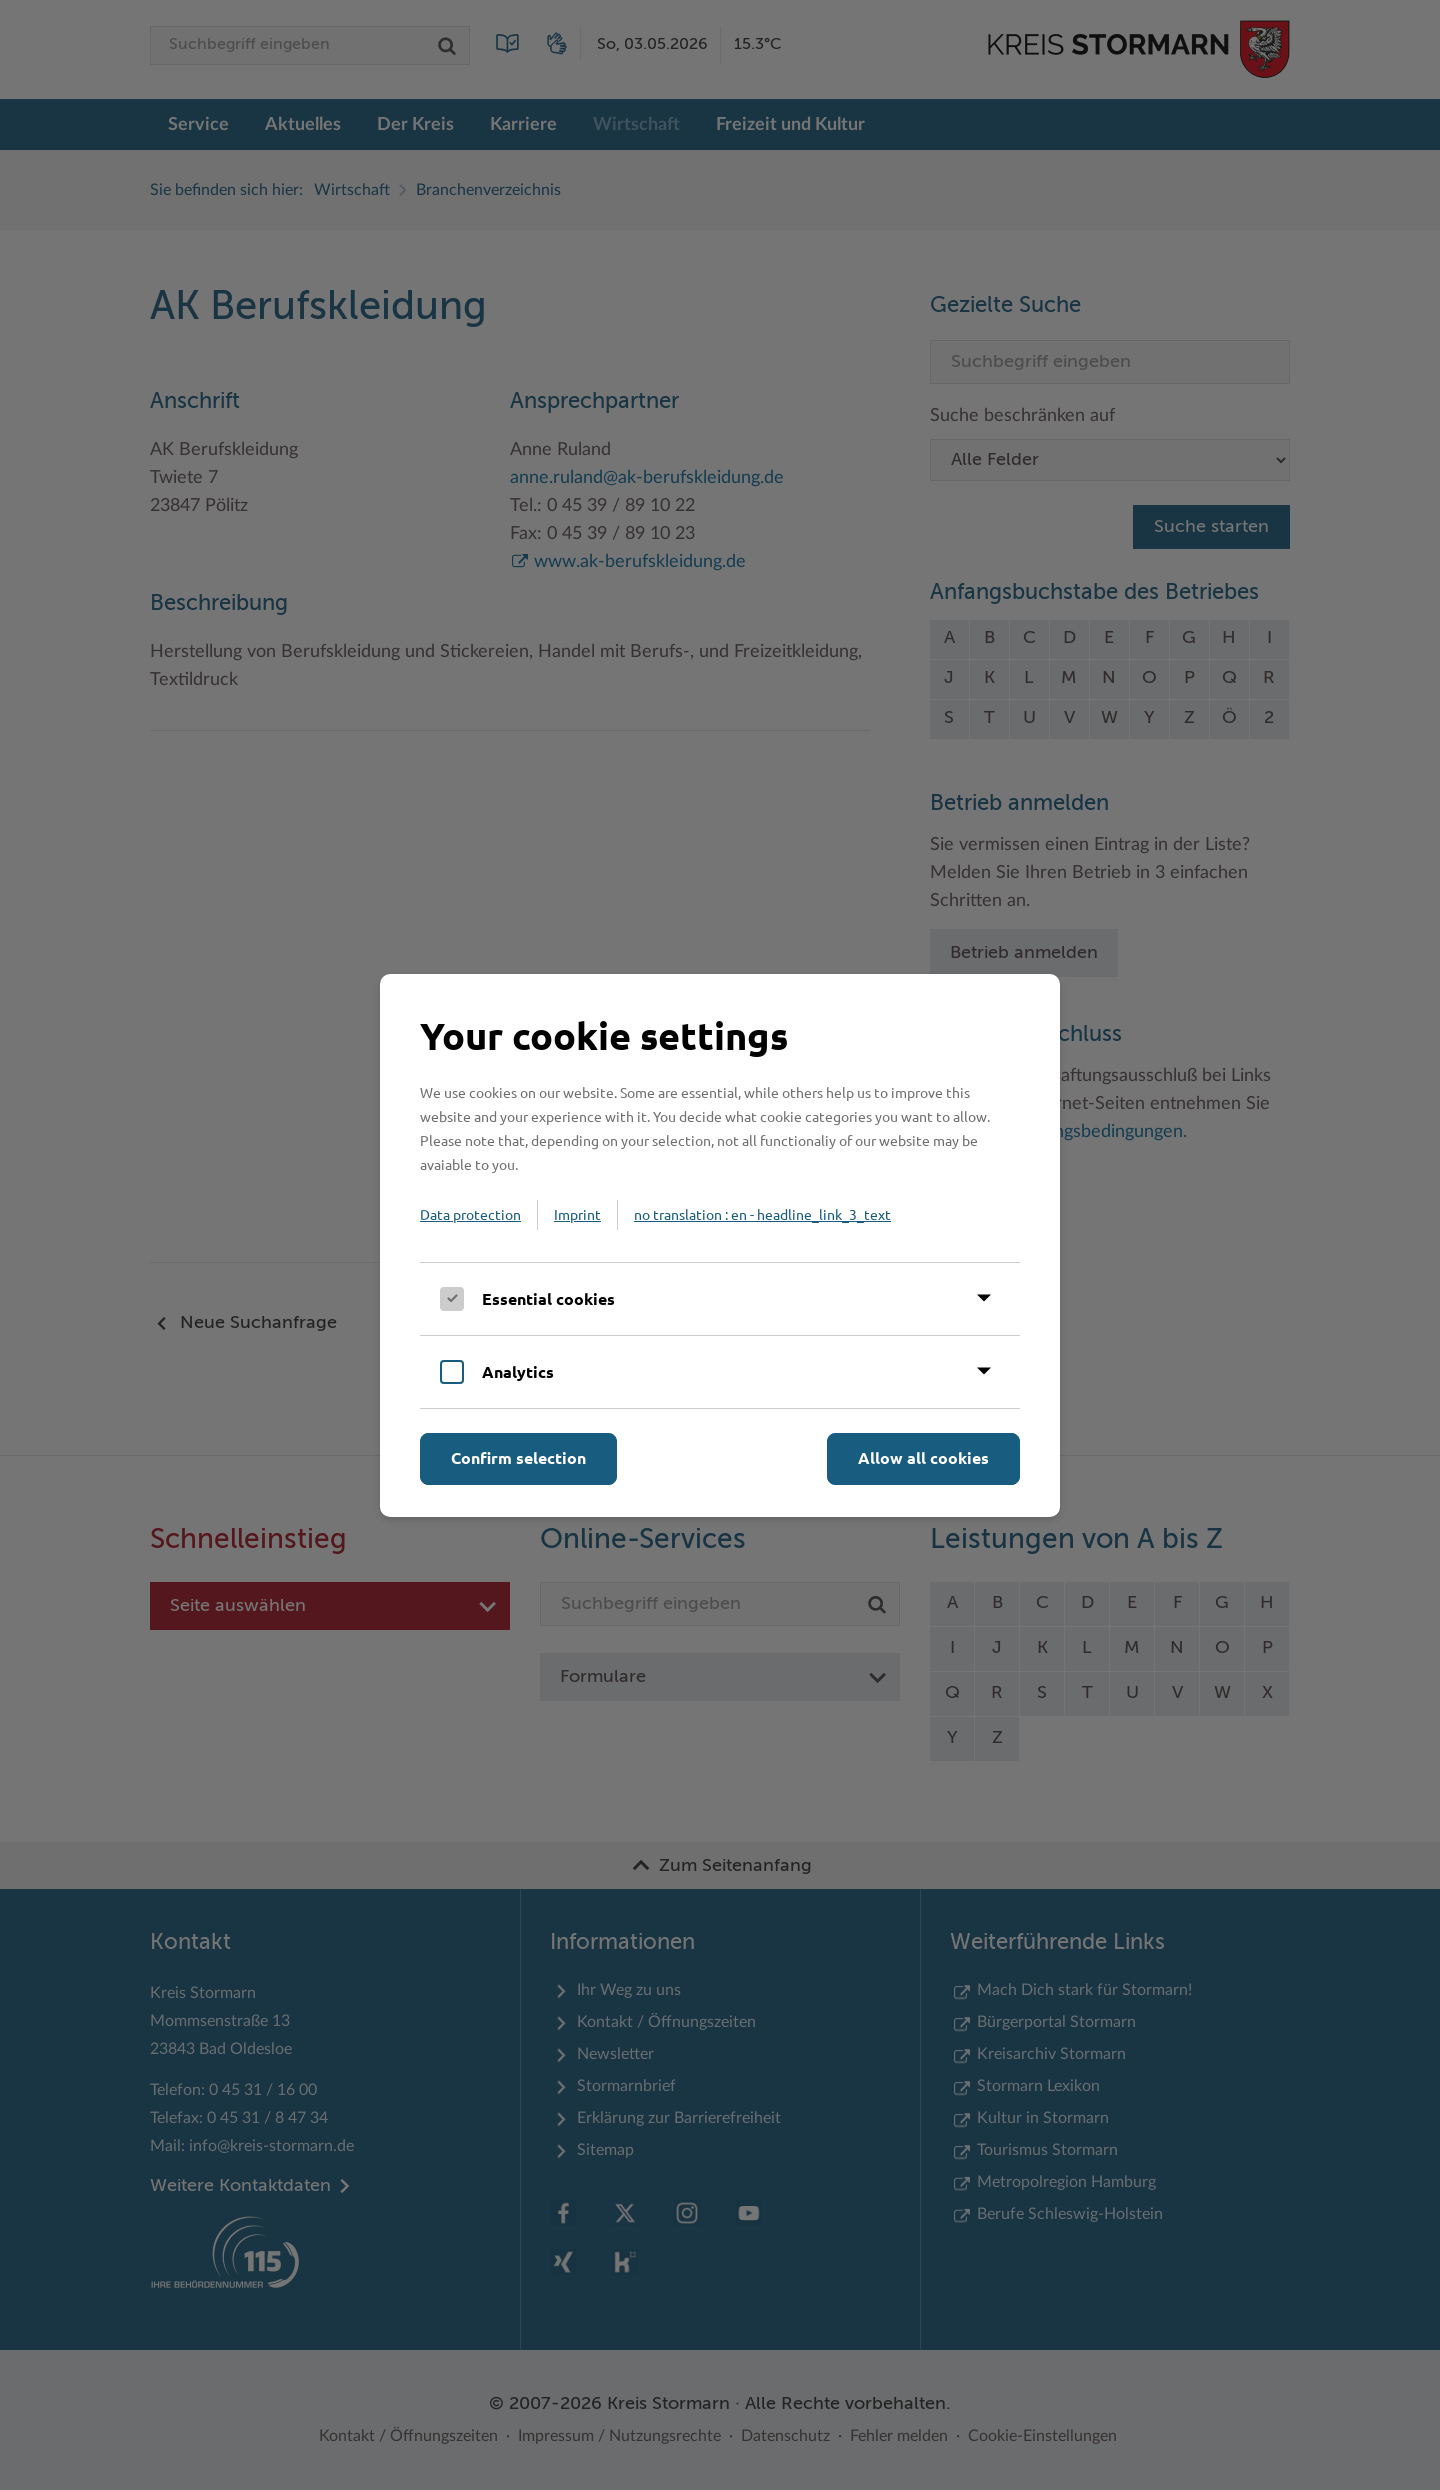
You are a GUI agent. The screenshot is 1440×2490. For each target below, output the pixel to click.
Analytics (518, 1371)
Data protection (470, 1214)
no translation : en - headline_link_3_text (762, 1214)
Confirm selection (518, 1457)
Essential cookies (548, 1298)
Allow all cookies (923, 1457)
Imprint (577, 1214)
